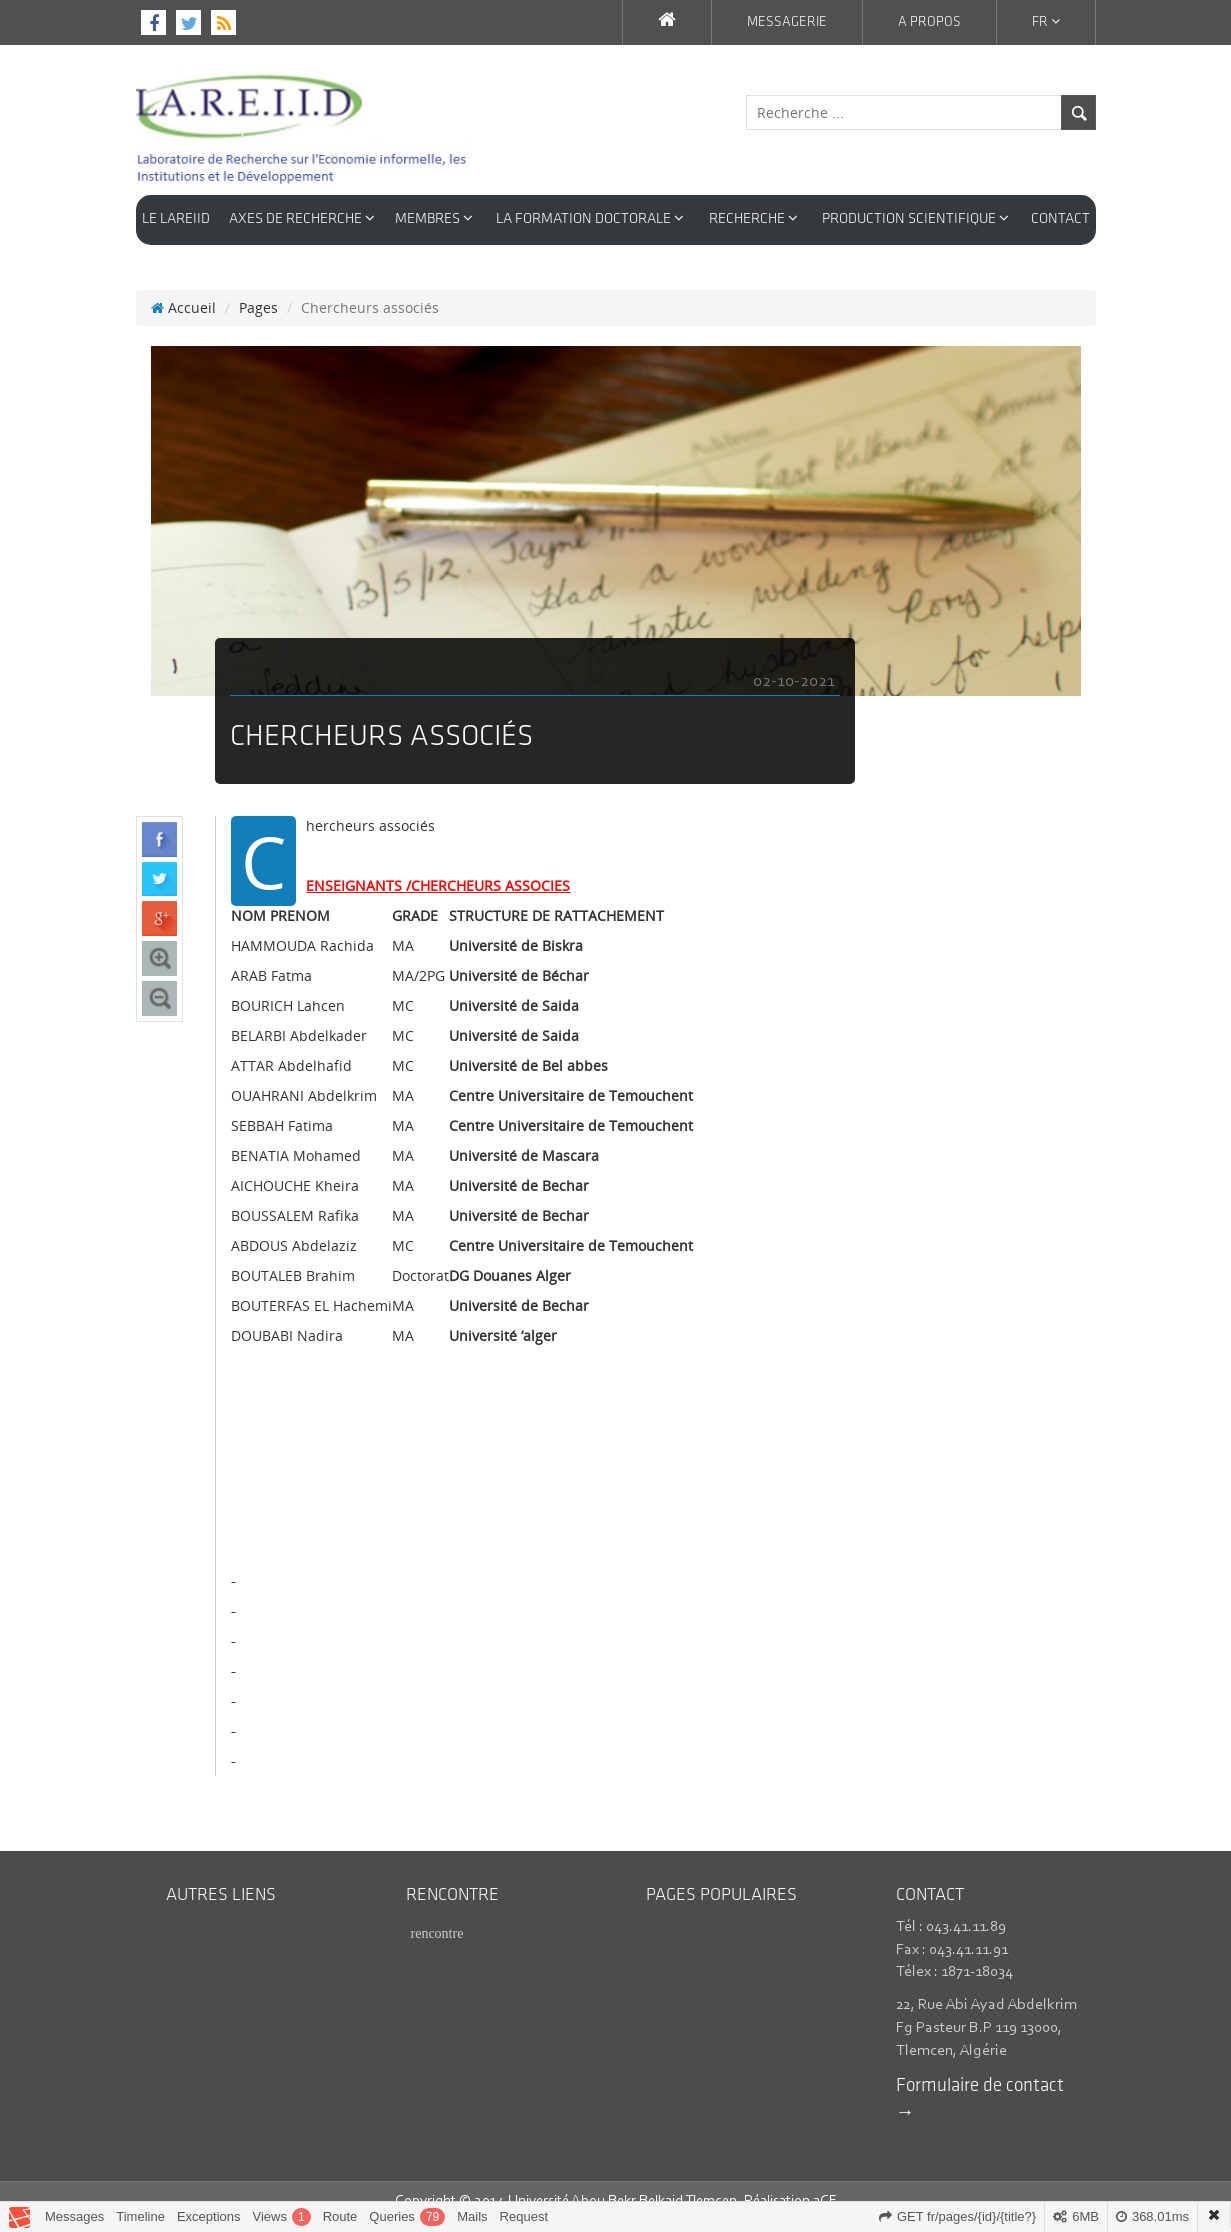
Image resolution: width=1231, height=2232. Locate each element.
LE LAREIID (176, 219)
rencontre (437, 1913)
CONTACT (1060, 219)
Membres (434, 218)
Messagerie (787, 22)
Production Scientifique (915, 218)
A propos (929, 22)
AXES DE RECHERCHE (302, 218)
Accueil (183, 287)
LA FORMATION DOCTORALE (590, 218)
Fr (1046, 22)
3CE (825, 2181)
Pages (258, 287)
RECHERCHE (753, 218)
